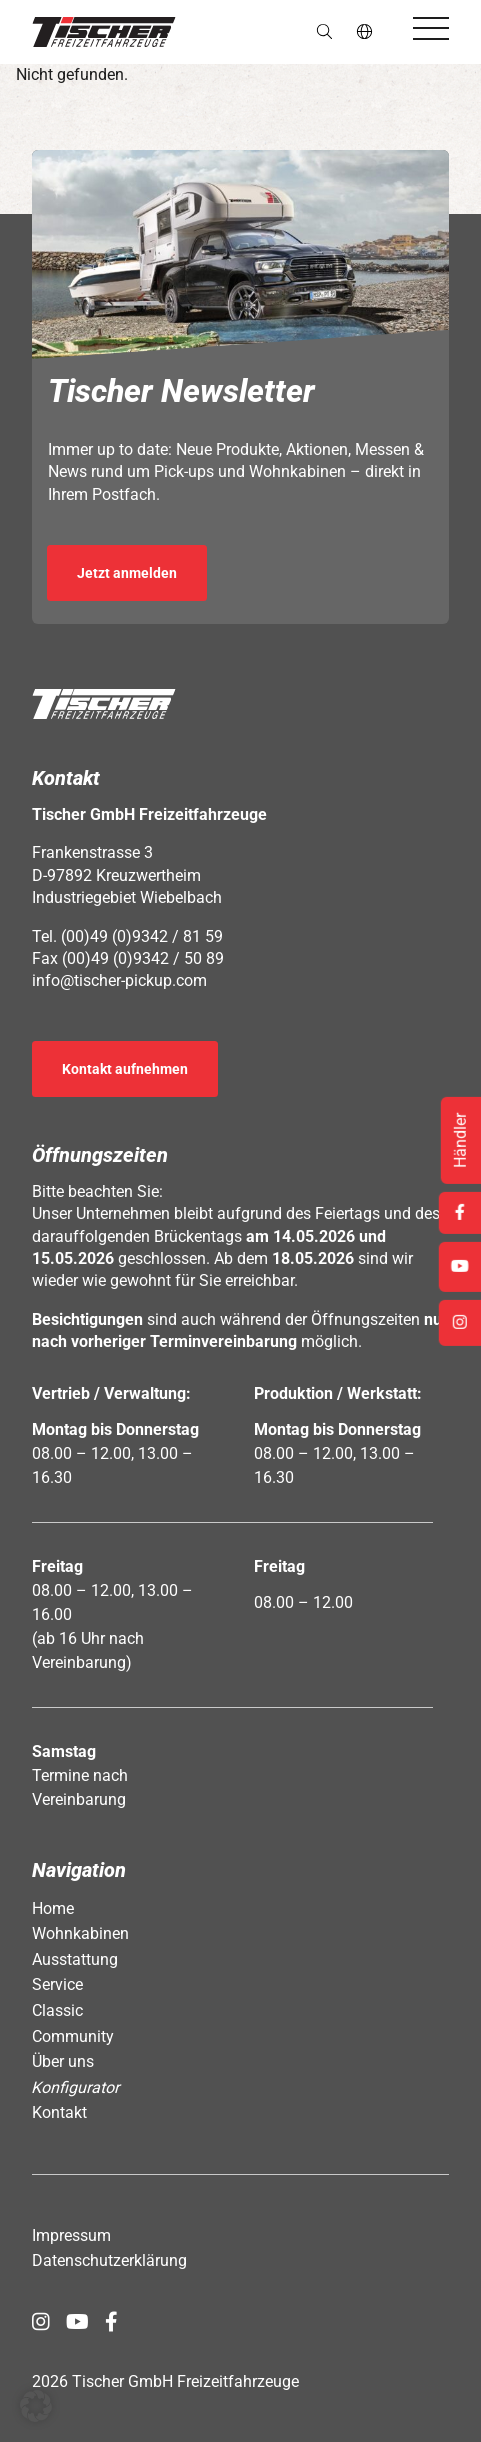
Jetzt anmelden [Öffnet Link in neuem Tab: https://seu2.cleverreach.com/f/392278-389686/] (127, 573)
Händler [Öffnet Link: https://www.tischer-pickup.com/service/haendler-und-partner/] (460, 1140)
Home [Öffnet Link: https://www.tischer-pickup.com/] (53, 1908)
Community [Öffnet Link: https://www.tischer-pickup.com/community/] (73, 2036)
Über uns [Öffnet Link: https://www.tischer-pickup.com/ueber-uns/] (63, 2061)
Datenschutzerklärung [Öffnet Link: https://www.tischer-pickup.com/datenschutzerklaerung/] (109, 2260)
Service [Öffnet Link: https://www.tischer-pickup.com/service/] (57, 1984)
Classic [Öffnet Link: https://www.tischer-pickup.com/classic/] (57, 2010)
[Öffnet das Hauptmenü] (431, 28)
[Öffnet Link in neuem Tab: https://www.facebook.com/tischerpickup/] (111, 2322)
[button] (104, 32)
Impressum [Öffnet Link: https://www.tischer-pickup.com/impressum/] (71, 2235)
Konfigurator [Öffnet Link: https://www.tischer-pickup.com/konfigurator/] (76, 2087)
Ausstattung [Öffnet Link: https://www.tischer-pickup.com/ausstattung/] (75, 1959)
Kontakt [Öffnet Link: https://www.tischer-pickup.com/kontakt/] (59, 2112)
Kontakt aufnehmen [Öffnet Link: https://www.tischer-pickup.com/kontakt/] (125, 1069)
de (365, 31)
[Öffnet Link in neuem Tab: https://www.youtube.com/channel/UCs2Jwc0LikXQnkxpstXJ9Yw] (77, 2322)
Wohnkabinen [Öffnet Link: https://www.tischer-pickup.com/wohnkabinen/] (80, 1933)
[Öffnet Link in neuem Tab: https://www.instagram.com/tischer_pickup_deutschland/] (41, 2322)
